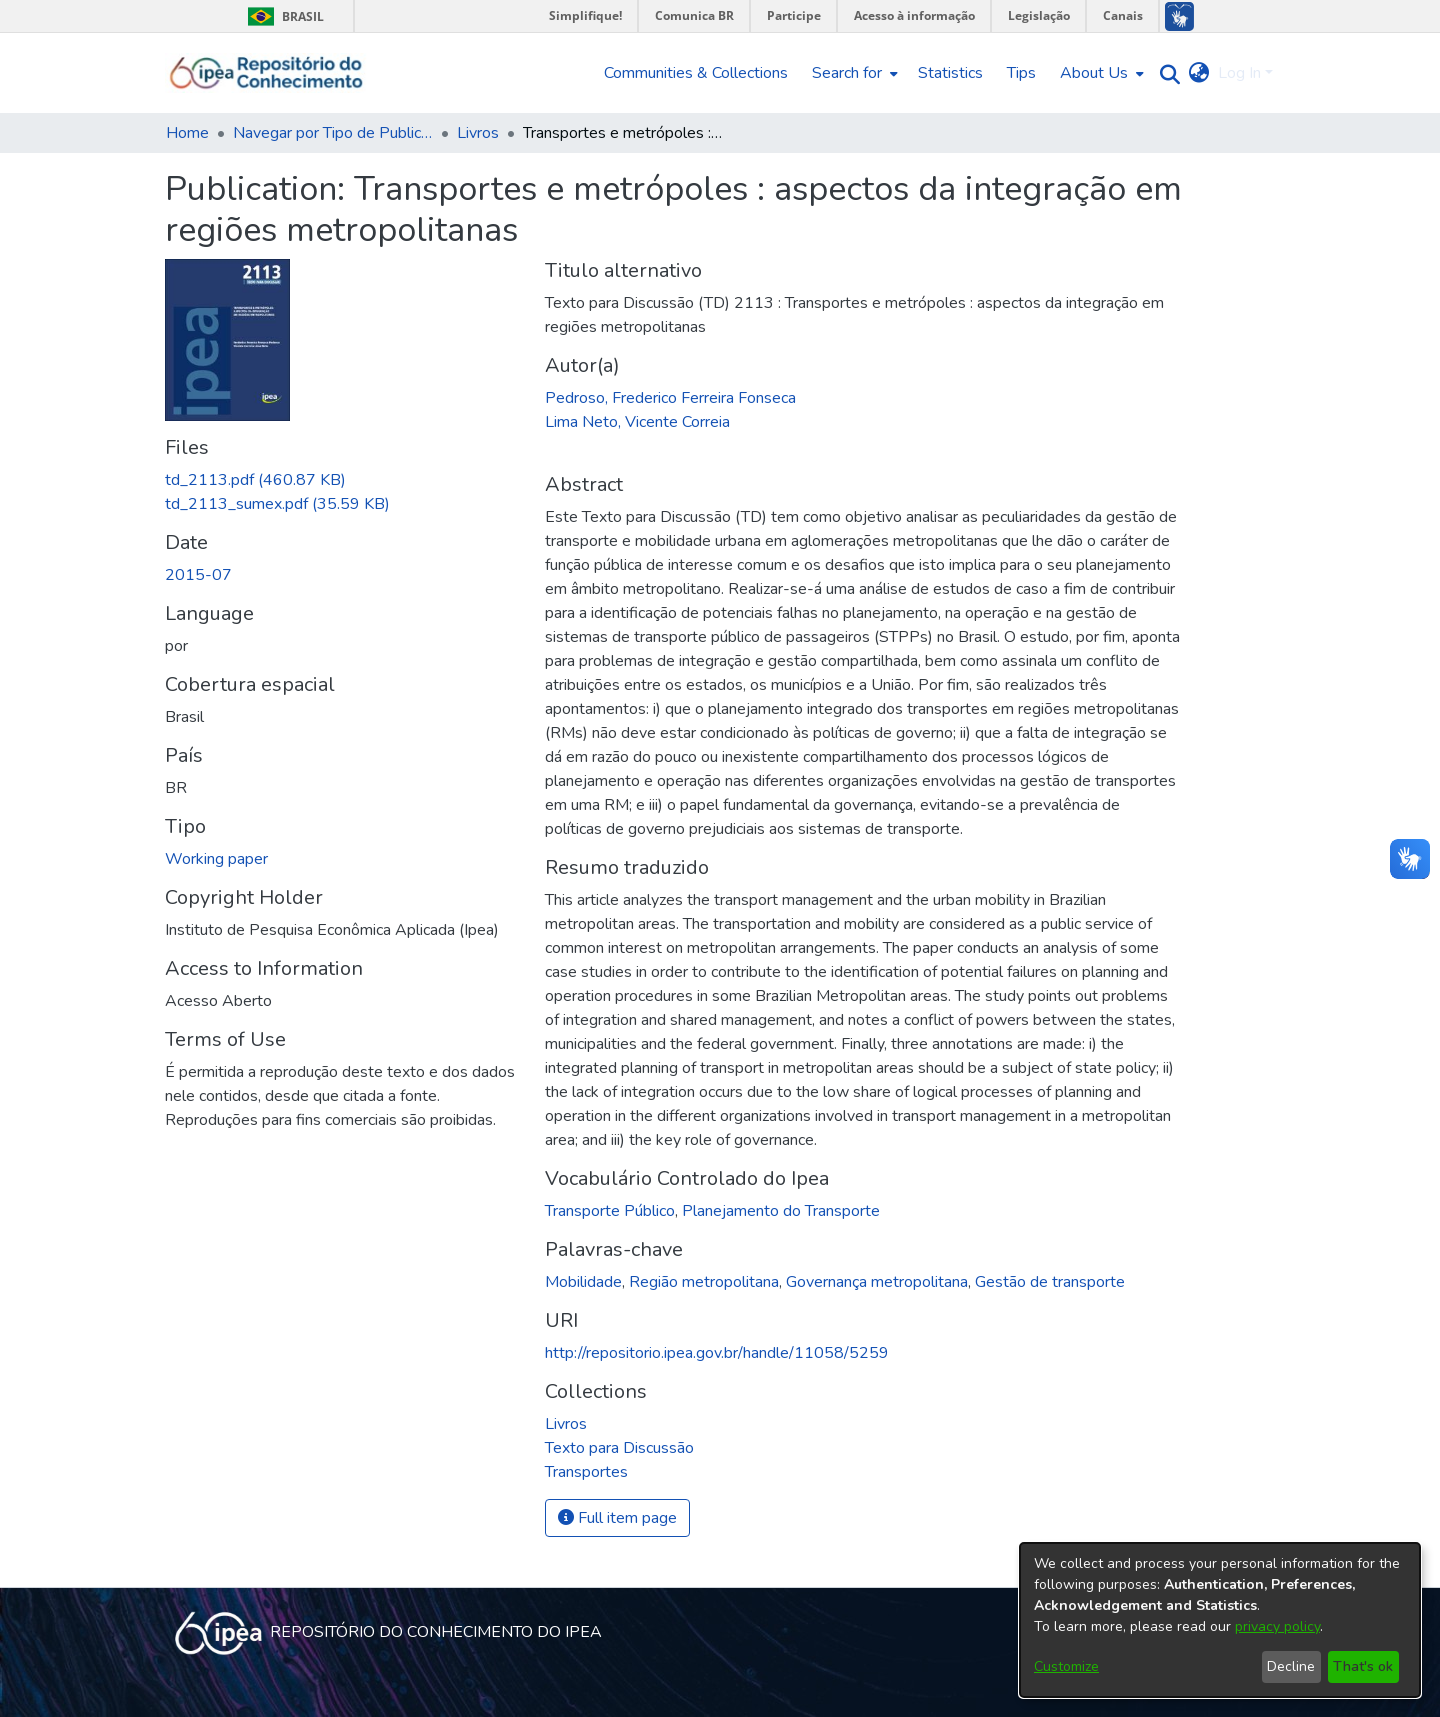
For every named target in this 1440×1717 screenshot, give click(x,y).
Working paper (216, 859)
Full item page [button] (617, 1518)
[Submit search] (1165, 73)
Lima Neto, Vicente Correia (637, 422)
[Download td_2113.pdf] (255, 480)
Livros (478, 133)
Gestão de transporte (1050, 1282)
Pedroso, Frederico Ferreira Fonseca (670, 398)
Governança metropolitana (877, 1282)
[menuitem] (853, 73)
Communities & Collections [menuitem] (696, 73)
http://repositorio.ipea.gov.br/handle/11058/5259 (717, 1353)
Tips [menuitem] (1021, 73)
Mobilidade (583, 1282)
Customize (1066, 1666)
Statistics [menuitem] (950, 73)
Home (187, 133)
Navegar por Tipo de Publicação (333, 133)
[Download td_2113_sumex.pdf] (277, 504)
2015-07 (198, 575)
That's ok (1363, 1666)
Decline (1291, 1666)
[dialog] (1220, 1620)
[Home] (266, 73)
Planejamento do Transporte (781, 1211)
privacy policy (1277, 1626)
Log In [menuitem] (1239, 73)
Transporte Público (610, 1211)
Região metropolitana (704, 1282)
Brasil (282, 16)
